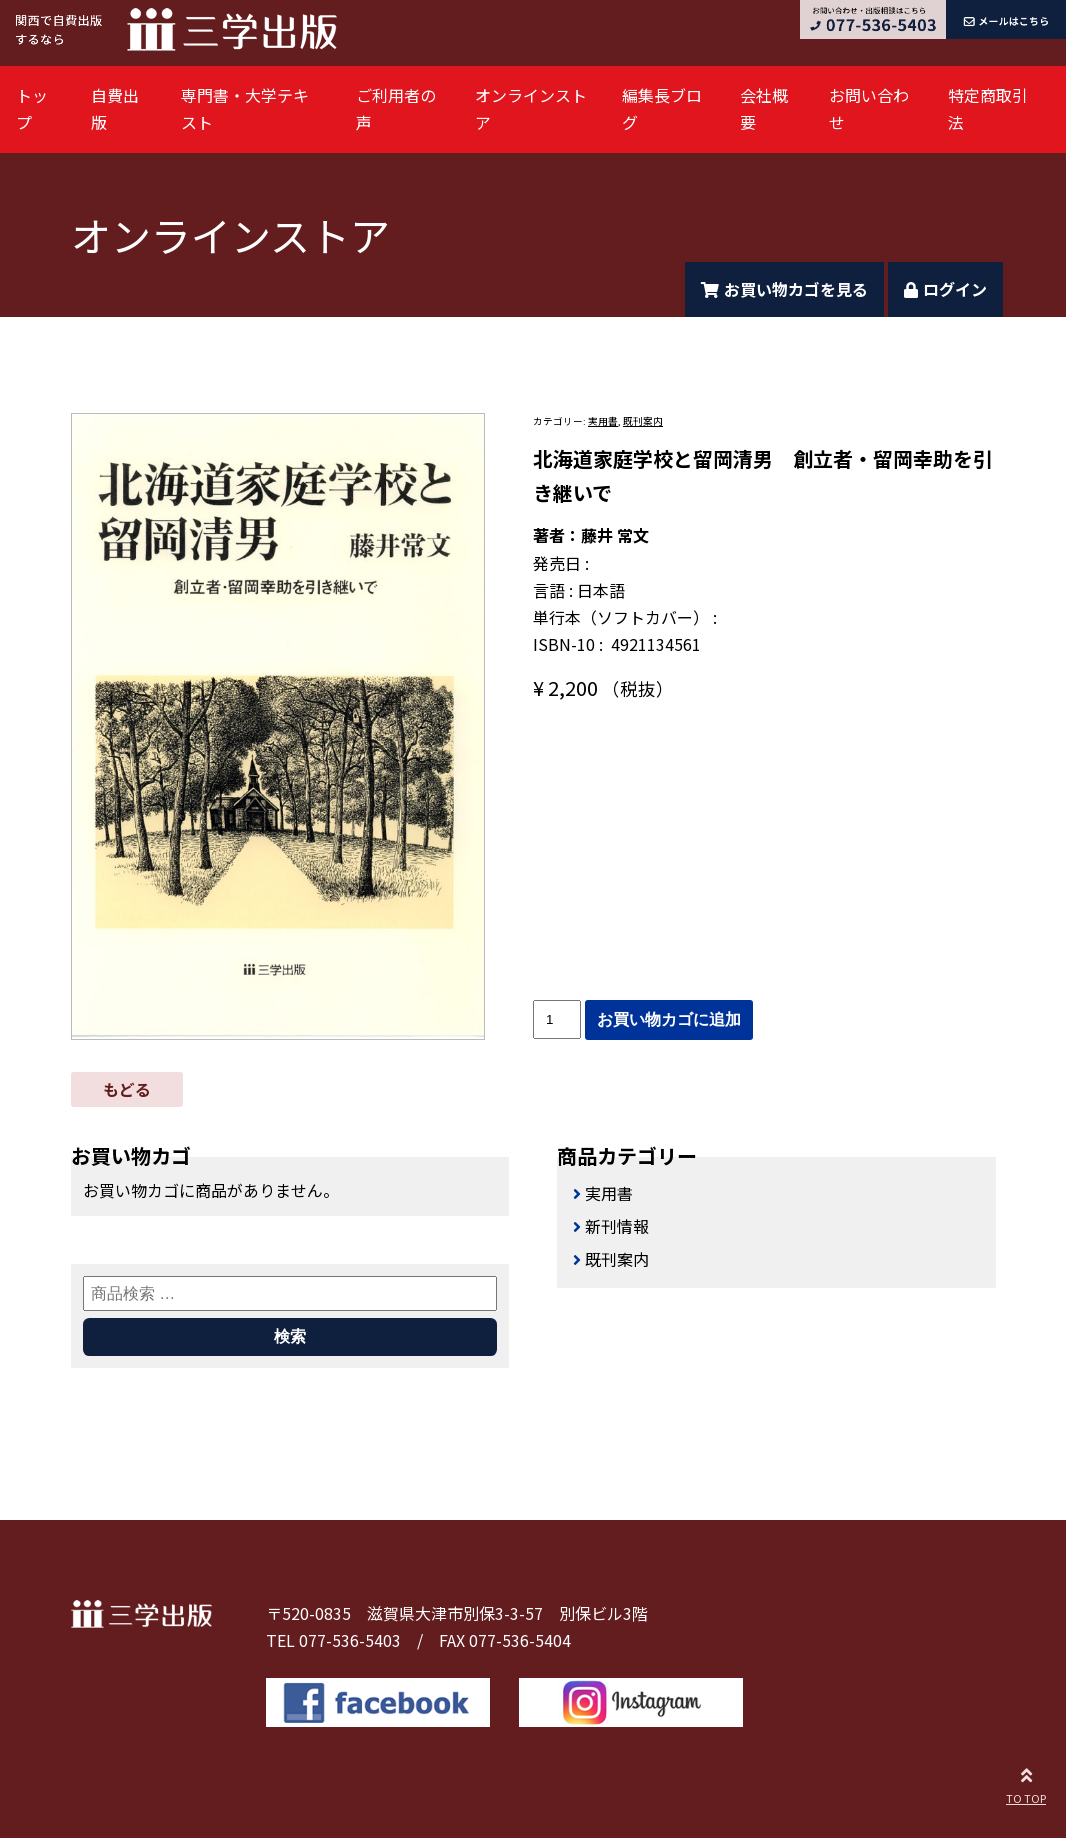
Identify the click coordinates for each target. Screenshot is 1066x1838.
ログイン (945, 289)
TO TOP (1026, 1783)
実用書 (603, 421)
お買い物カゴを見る (784, 289)
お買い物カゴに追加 (669, 1019)
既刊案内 (643, 421)
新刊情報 (617, 1226)
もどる (127, 1089)
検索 (290, 1336)
